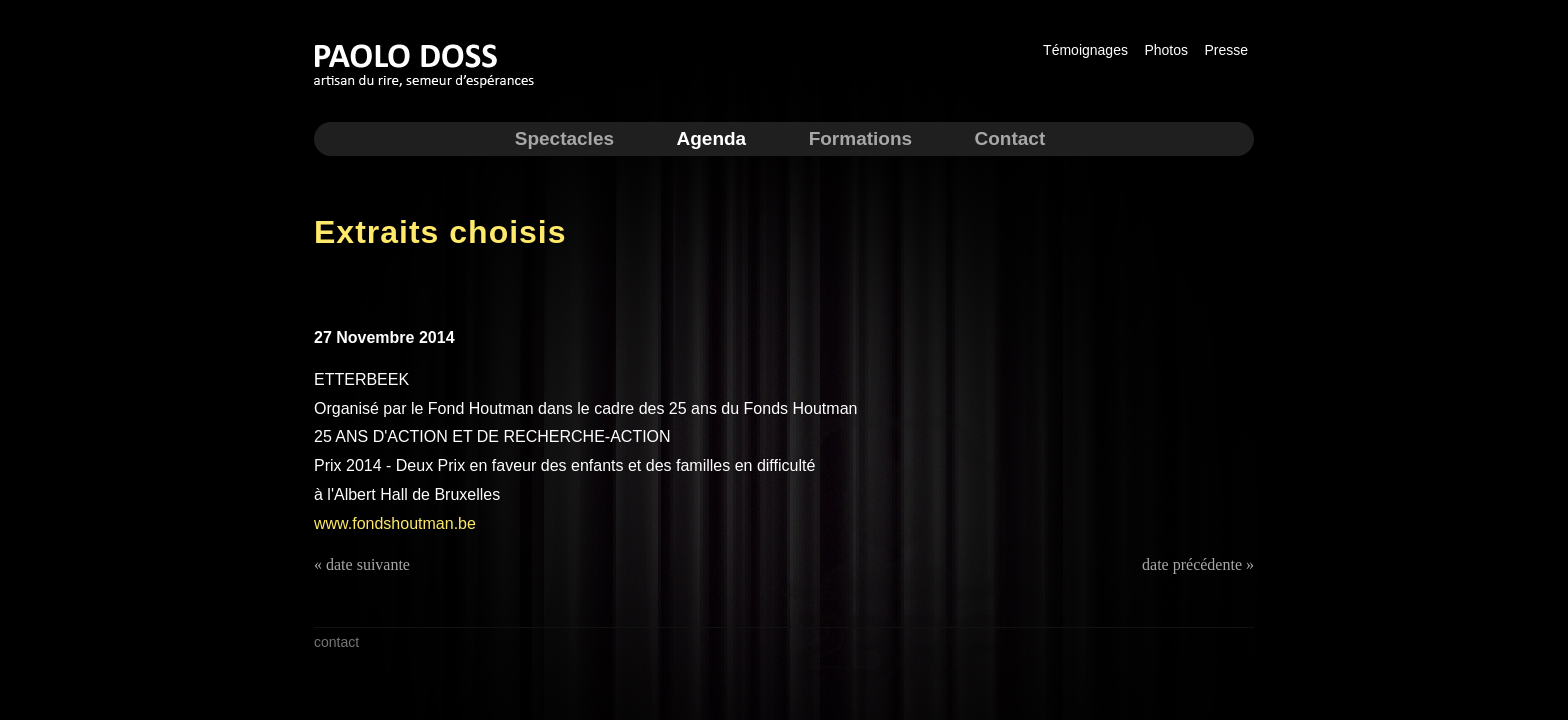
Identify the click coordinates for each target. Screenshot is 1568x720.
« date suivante (362, 564)
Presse (1226, 50)
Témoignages (1085, 50)
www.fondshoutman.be (395, 523)
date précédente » (1198, 564)
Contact (1010, 138)
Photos (1166, 50)
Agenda (711, 138)
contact (336, 642)
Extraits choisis (440, 232)
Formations (860, 138)
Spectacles (564, 138)
